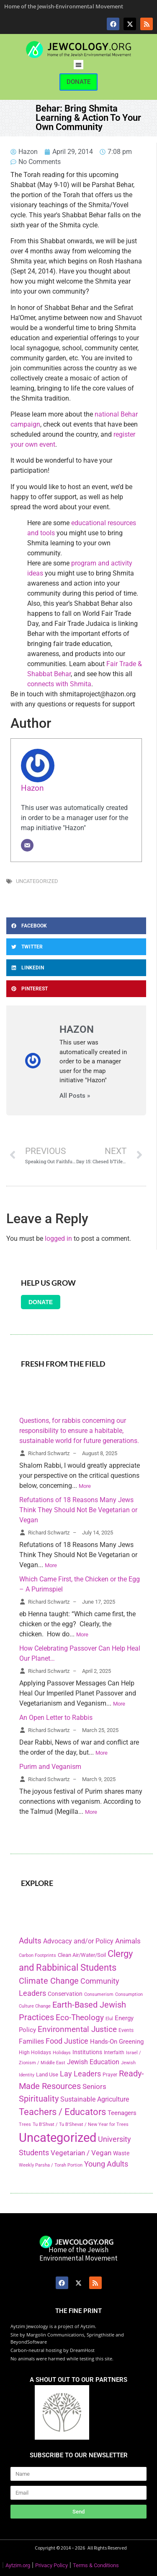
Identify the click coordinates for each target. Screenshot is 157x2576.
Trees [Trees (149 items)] (25, 2124)
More (85, 1486)
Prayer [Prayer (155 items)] (110, 2075)
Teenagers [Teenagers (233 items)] (122, 2113)
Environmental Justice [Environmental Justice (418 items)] (77, 2029)
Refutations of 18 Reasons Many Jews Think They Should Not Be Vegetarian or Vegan (78, 1510)
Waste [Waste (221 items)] (121, 2153)
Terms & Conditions (96, 2565)
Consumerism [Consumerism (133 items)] (98, 1994)
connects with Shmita (59, 684)
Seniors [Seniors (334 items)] (94, 2086)
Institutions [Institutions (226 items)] (87, 2052)
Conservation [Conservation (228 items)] (65, 1994)
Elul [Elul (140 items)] (109, 2018)
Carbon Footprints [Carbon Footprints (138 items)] (37, 1955)
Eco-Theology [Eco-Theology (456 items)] (80, 2017)
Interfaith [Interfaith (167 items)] (114, 2052)
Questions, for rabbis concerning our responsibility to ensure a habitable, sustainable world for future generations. (79, 1431)
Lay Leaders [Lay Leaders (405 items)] (80, 2073)
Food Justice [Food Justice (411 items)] (67, 2041)
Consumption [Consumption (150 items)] (129, 1994)
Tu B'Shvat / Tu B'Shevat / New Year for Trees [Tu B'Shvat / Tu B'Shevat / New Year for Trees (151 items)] (81, 2124)
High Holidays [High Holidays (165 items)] (35, 2052)
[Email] (27, 845)
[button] (78, 65)
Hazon (32, 788)
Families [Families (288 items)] (31, 2041)
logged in (58, 1238)
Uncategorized (37, 881)
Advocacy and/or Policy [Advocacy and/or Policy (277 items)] (78, 1941)
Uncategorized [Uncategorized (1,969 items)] (57, 2138)
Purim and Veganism (50, 1767)
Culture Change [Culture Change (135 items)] (35, 2006)
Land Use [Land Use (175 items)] (47, 2074)
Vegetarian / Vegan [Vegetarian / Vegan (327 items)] (81, 2153)
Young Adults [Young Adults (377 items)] (106, 2163)
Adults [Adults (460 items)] (30, 1941)
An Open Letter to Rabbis (56, 1718)
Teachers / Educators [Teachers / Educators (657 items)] (62, 2112)
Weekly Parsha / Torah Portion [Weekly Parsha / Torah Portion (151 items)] (50, 2165)
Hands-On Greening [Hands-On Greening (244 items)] (117, 2041)
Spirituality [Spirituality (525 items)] (39, 2099)
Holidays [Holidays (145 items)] (62, 2052)
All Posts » (74, 1096)
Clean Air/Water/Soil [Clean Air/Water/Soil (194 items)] (82, 1955)
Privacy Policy (51, 2565)
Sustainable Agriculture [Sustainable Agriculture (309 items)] (94, 2099)
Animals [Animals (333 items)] (128, 1941)
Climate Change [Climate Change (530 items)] (49, 1981)
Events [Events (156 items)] (126, 2030)
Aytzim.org (17, 2565)
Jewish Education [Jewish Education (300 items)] (93, 2062)
